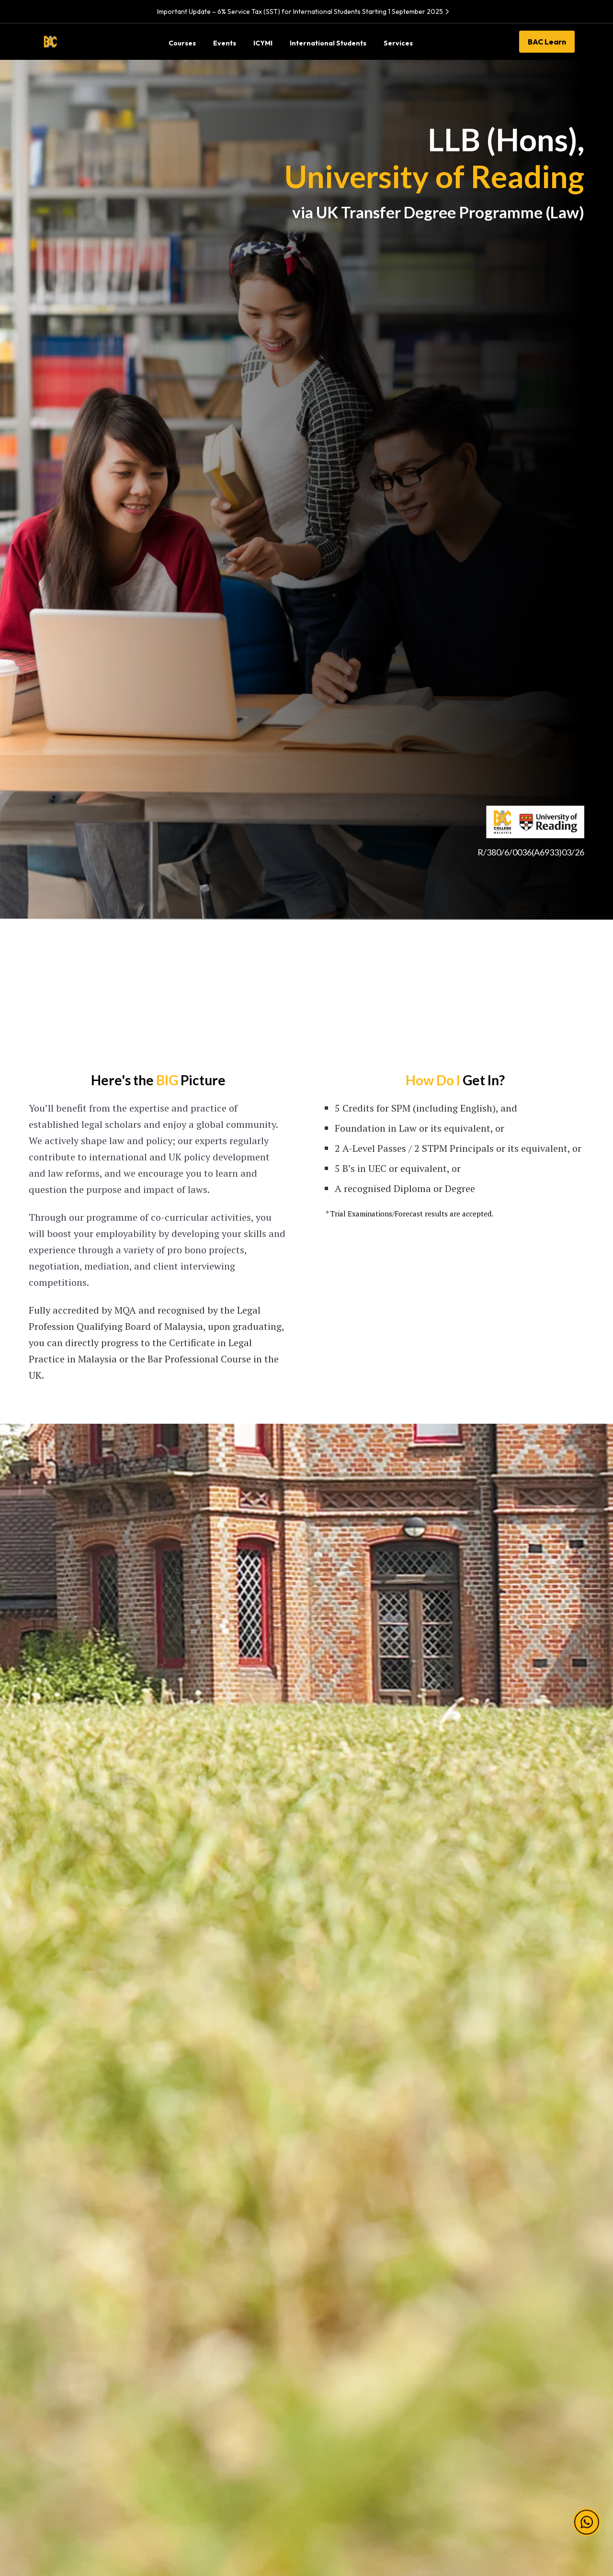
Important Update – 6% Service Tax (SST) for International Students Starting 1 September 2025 (304, 11)
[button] (586, 2511)
